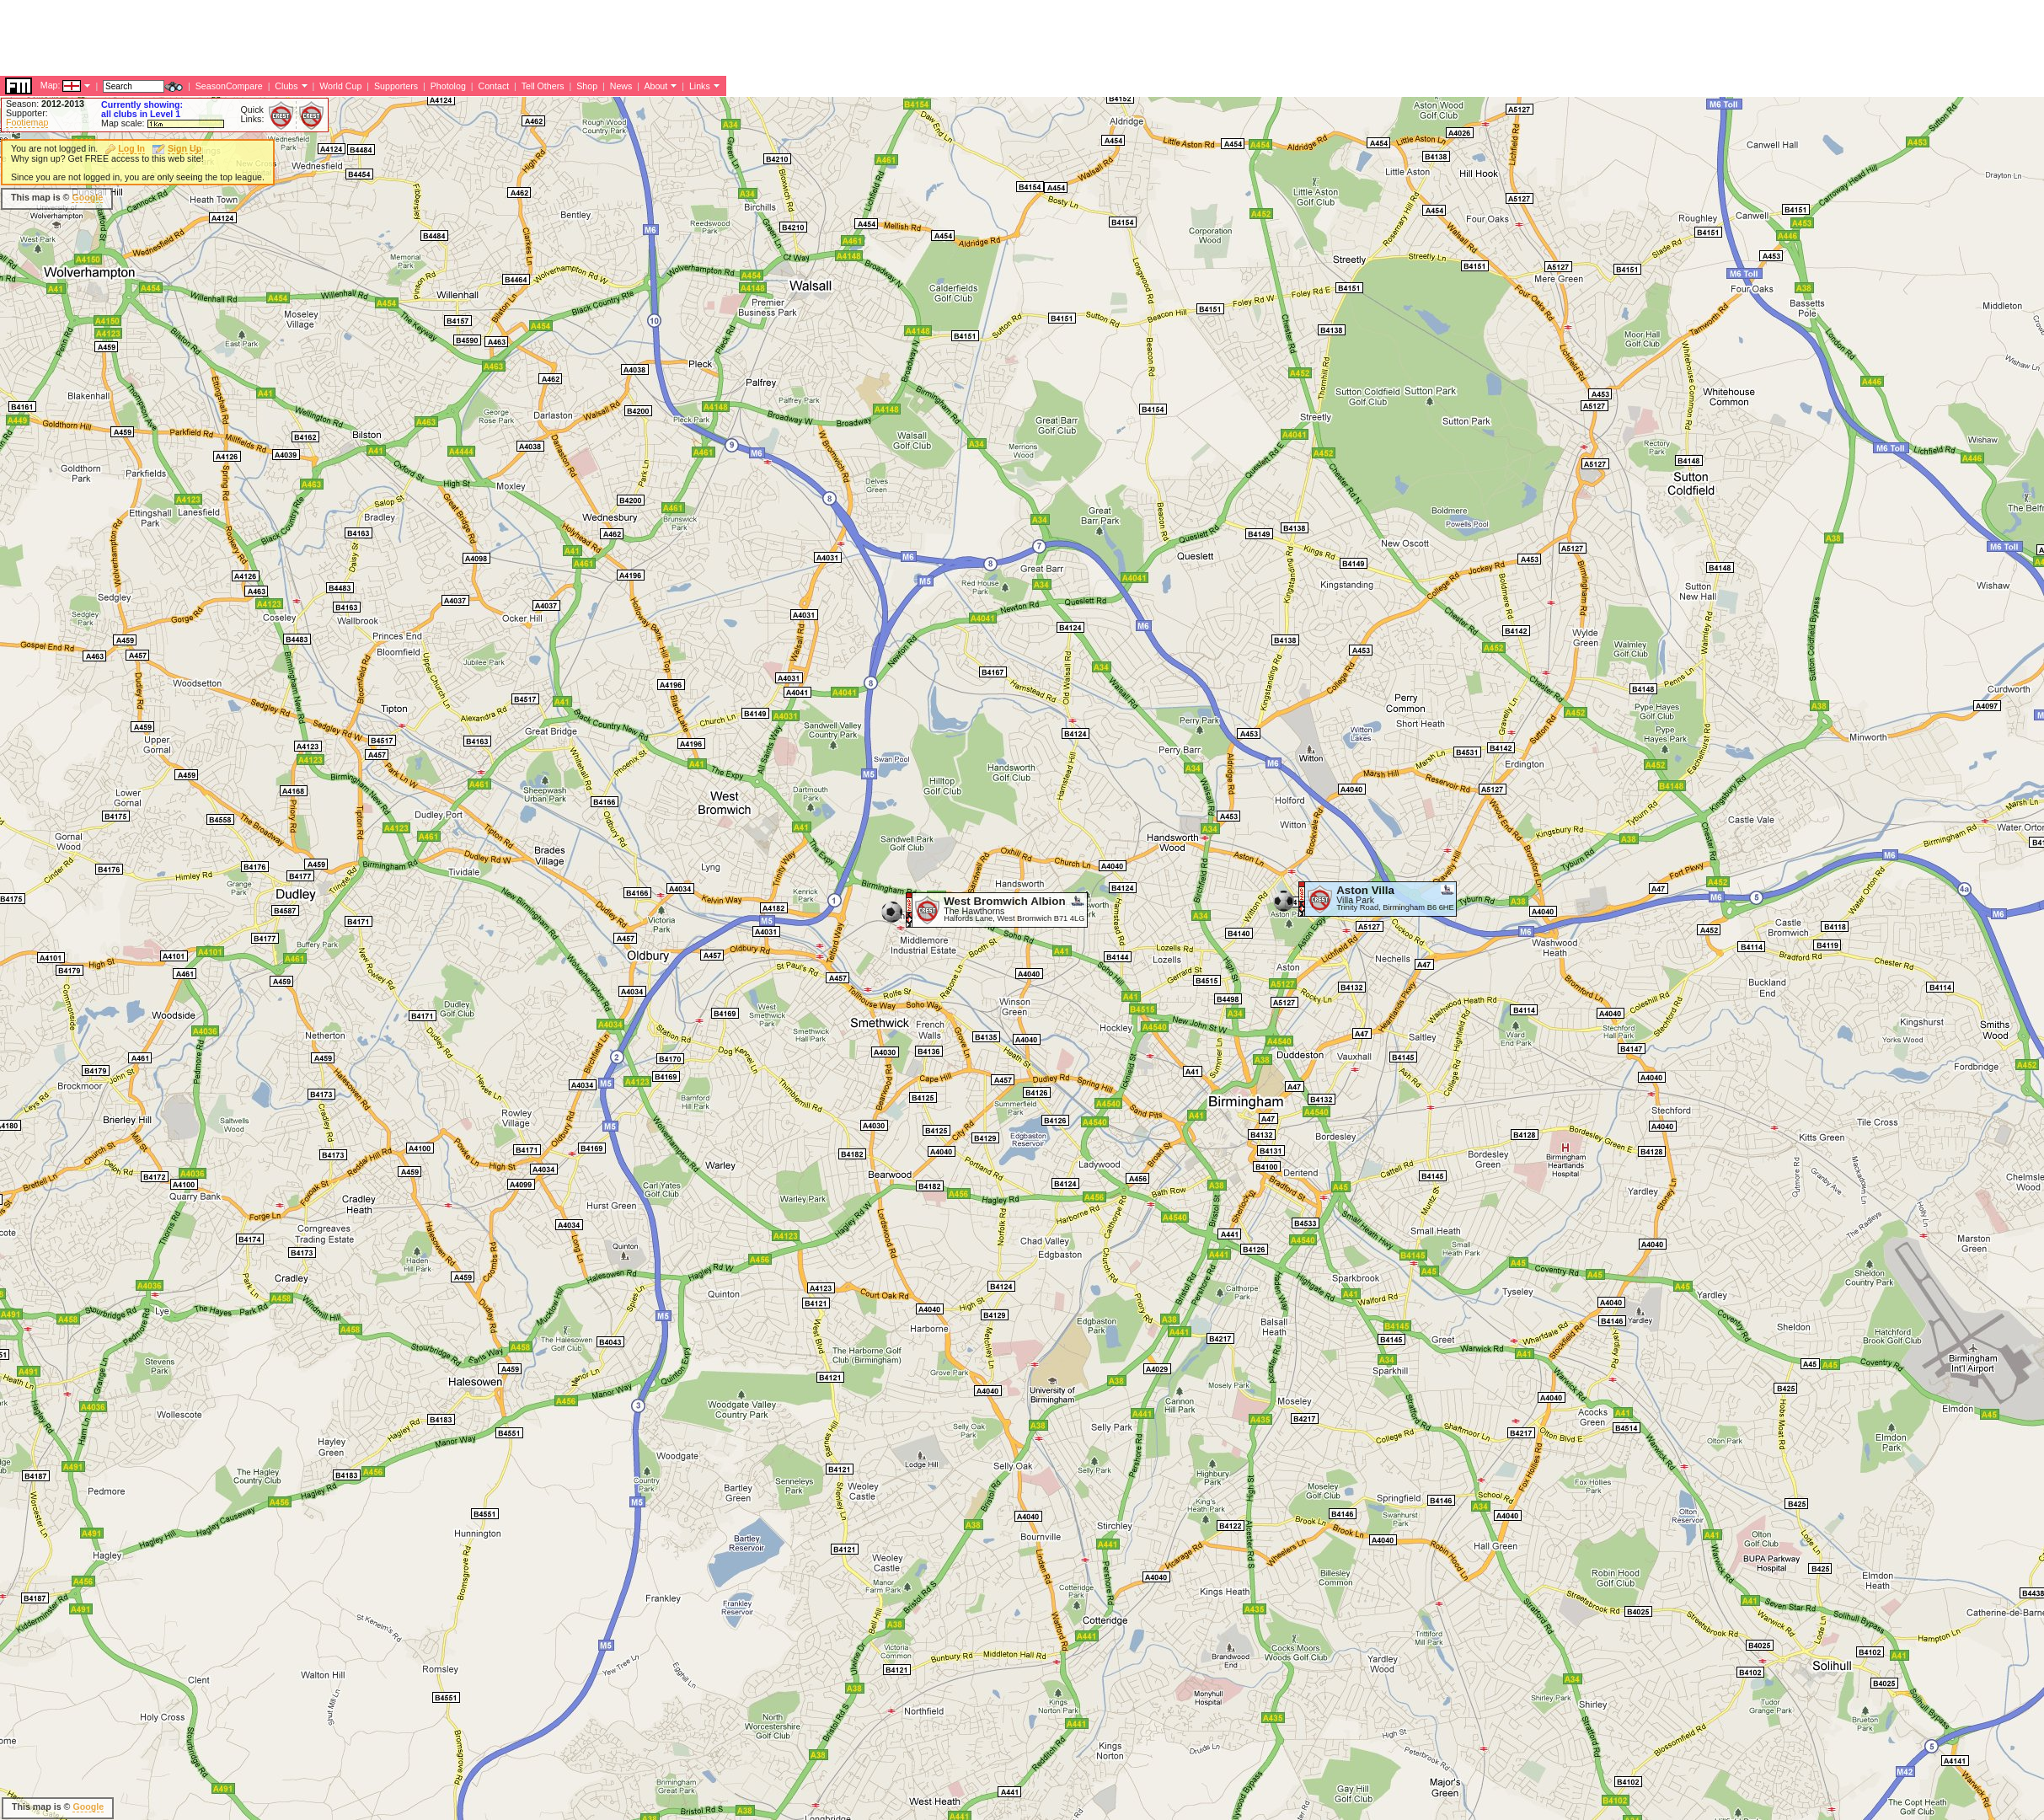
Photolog (448, 86)
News (621, 86)
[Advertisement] (306, 38)
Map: (50, 85)
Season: (45, 104)
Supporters (396, 86)
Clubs (286, 86)
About (655, 86)
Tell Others (543, 86)
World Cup (340, 86)
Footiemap (27, 122)
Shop (586, 86)
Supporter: (27, 113)
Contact (493, 86)
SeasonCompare (229, 86)
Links (699, 86)
